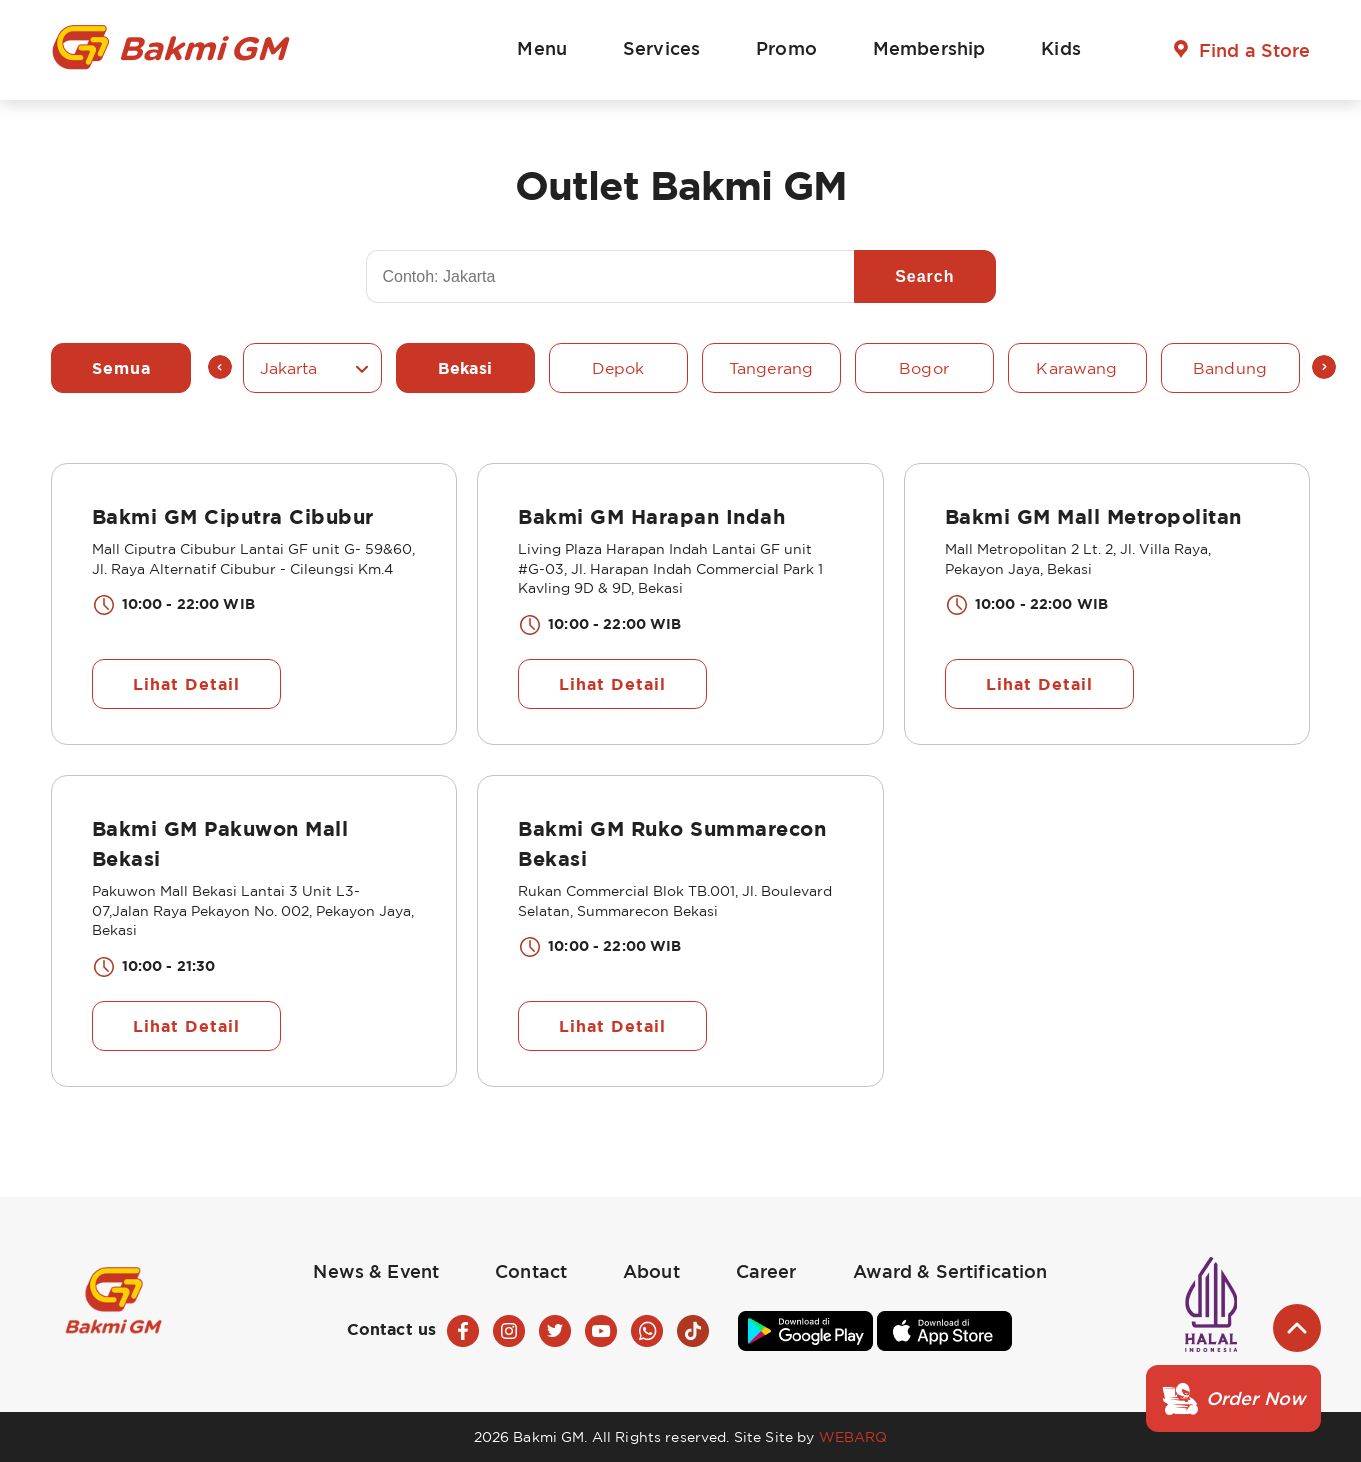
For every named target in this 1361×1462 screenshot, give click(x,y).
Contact (531, 1271)
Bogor (924, 368)
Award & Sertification (950, 1271)
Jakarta (289, 368)
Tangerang (771, 368)
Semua (121, 368)
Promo (786, 48)
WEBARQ (853, 1436)
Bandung (1230, 368)
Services (661, 48)
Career (766, 1271)
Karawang (1076, 368)
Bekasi (465, 368)
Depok (618, 368)
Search (924, 276)
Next (1324, 367)
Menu (542, 48)
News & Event (376, 1271)
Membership (929, 48)
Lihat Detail (186, 684)
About (651, 1271)
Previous (220, 367)
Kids (1061, 48)
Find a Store (1255, 50)
